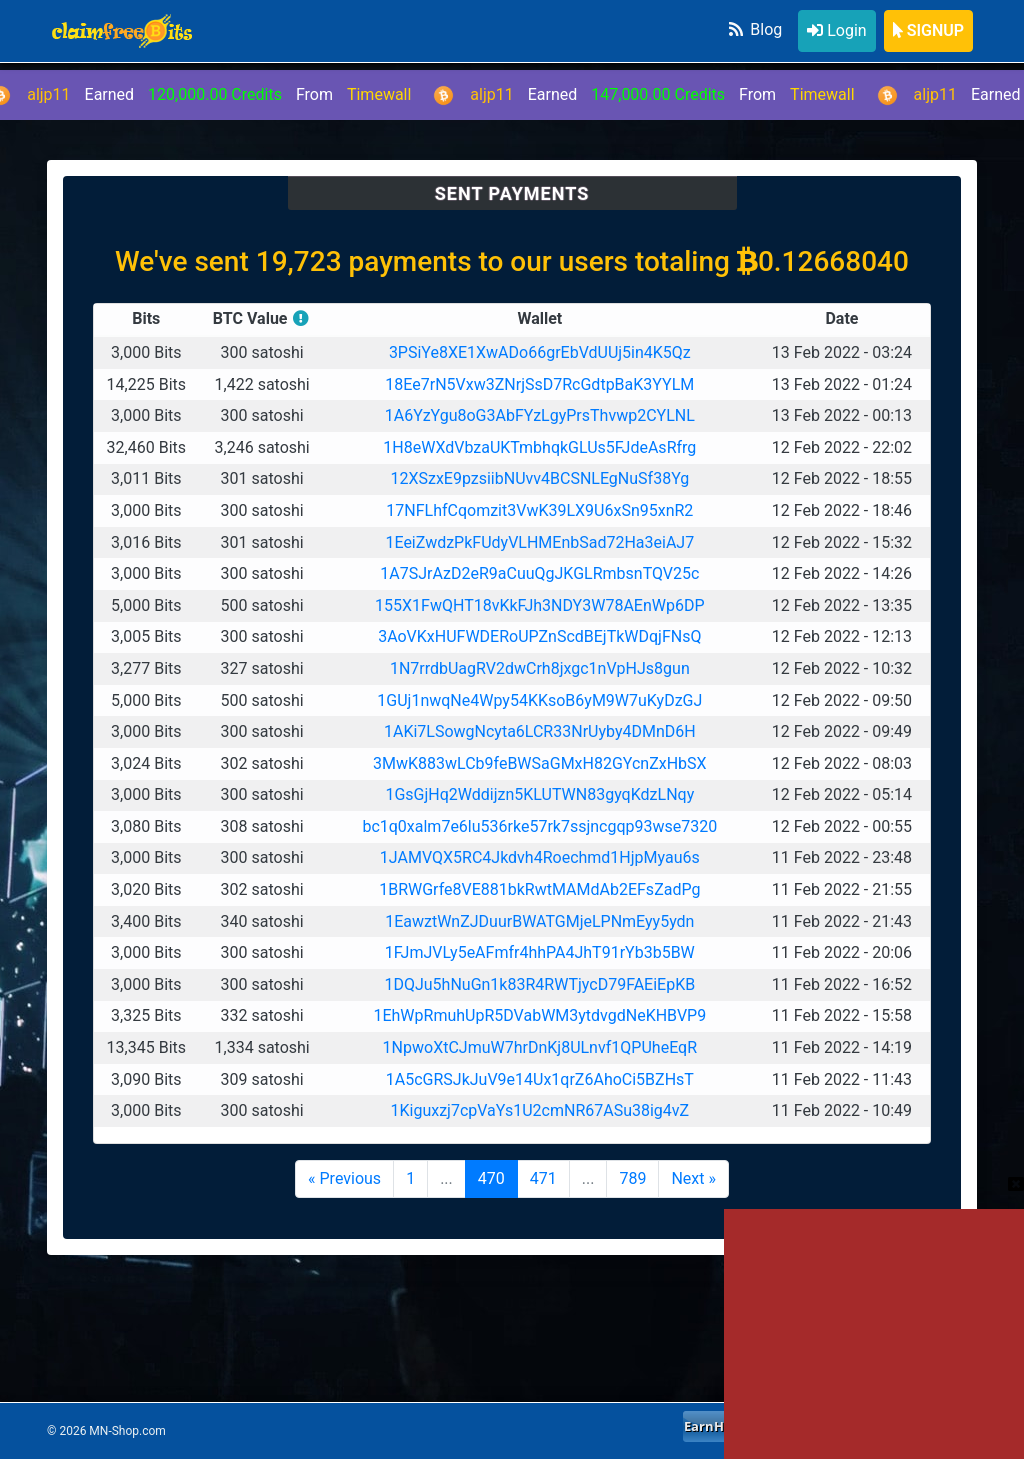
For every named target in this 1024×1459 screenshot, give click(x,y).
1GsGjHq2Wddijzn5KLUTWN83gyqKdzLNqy (539, 794)
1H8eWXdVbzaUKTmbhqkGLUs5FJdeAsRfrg (539, 447)
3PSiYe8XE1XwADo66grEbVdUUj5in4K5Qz (540, 352)
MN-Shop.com (127, 1431)
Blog (754, 29)
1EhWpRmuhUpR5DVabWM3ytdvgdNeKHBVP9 (539, 1015)
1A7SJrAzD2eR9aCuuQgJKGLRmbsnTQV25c (539, 573)
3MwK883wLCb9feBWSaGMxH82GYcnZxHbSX (540, 763)
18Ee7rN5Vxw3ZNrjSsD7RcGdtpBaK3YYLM (539, 384)
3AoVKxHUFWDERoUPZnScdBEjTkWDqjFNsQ (539, 636)
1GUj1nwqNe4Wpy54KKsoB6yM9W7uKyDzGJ (539, 700)
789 (632, 1178)
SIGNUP (928, 30)
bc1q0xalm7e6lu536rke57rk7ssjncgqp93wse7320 (539, 826)
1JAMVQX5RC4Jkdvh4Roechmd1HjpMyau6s (540, 857)
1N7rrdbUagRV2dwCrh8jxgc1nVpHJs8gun (540, 668)
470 (491, 1178)
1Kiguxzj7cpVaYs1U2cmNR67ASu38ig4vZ (539, 1110)
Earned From (655, 94)
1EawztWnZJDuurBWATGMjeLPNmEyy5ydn (539, 921)
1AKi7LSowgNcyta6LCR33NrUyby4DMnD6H (540, 731)
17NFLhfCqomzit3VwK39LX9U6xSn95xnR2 (539, 510)
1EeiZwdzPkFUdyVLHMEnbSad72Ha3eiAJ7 (539, 542)
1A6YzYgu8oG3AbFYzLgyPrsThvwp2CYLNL (540, 415)
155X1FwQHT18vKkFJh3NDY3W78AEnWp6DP (539, 605)
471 (543, 1178)
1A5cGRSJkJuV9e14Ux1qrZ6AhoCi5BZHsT (540, 1079)
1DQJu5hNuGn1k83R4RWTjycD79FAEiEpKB (539, 984)
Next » (693, 1178)
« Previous (344, 1178)
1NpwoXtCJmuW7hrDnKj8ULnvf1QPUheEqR (540, 1047)
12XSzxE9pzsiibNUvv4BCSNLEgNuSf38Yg (539, 478)
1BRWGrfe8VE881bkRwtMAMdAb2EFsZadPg (539, 889)
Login (836, 30)
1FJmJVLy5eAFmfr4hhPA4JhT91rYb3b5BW (540, 952)
